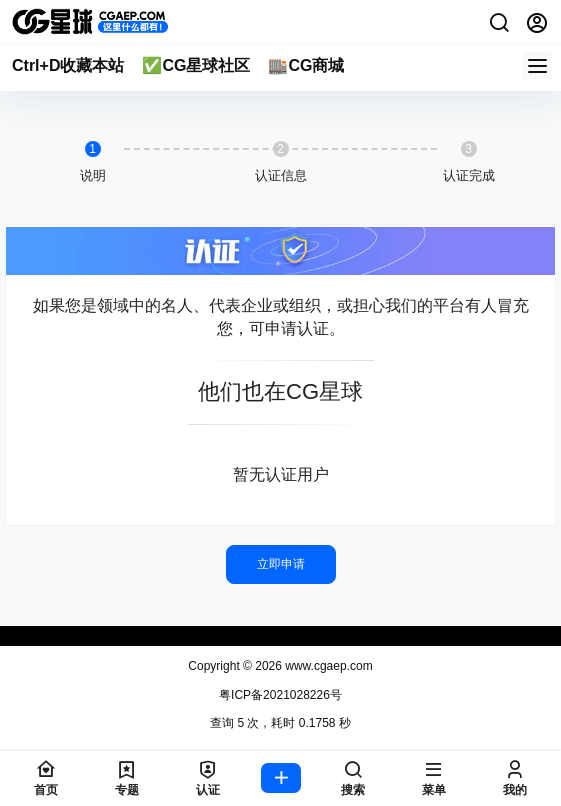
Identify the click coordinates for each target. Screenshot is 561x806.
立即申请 (281, 564)
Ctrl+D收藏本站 (68, 65)
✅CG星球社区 (196, 65)
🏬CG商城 (306, 65)
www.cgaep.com (327, 666)
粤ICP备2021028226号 (280, 695)
